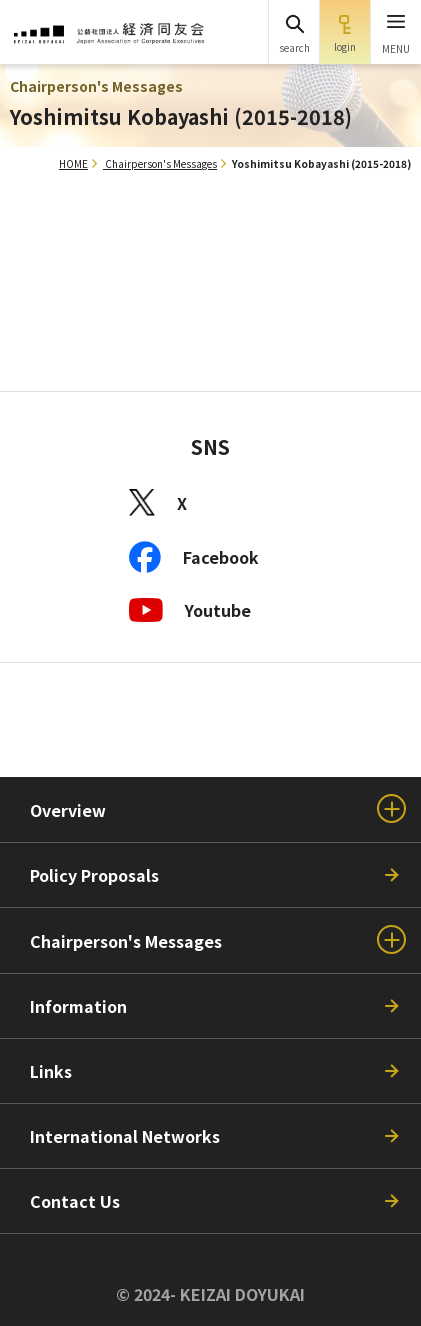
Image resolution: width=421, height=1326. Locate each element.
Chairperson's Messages (161, 163)
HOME (73, 163)
